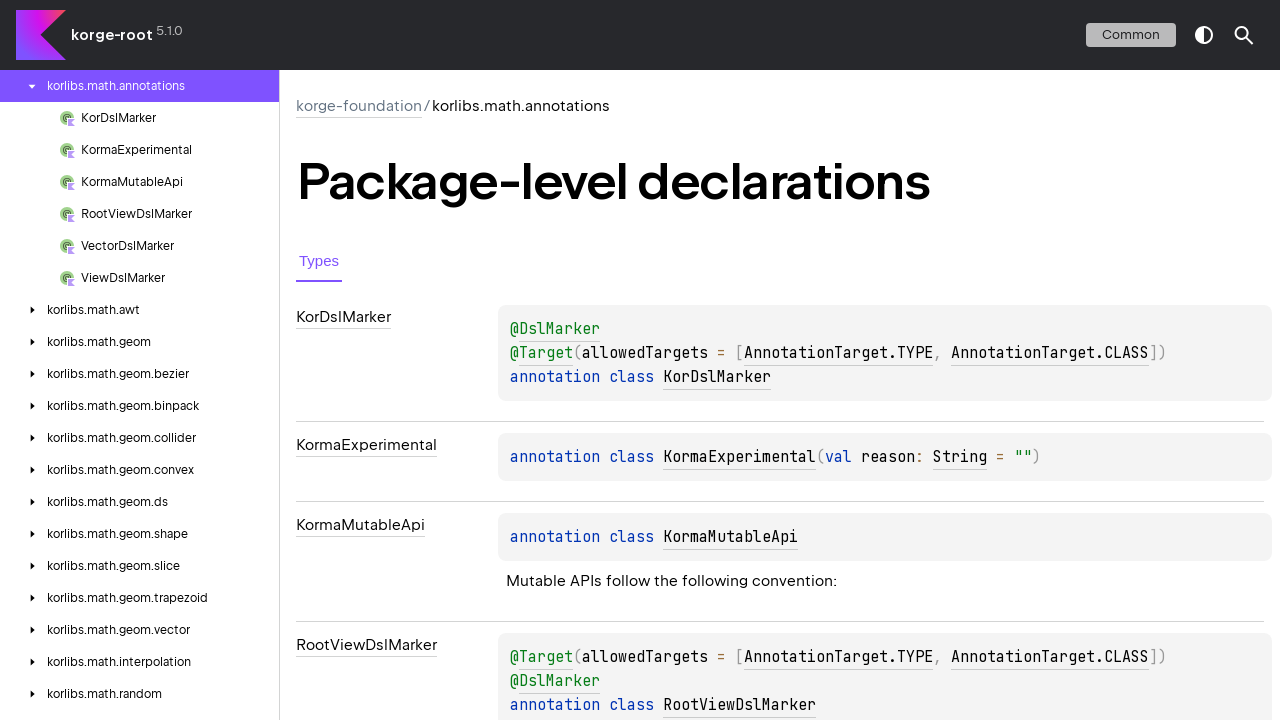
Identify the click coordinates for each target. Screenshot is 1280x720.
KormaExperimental (739, 457)
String (960, 457)
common (1131, 34)
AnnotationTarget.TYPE (838, 353)
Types (319, 260)
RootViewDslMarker (739, 705)
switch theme (1204, 35)
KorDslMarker (717, 377)
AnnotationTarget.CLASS (1050, 353)
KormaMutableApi (730, 537)
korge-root (112, 35)
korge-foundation (359, 106)
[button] (1244, 35)
